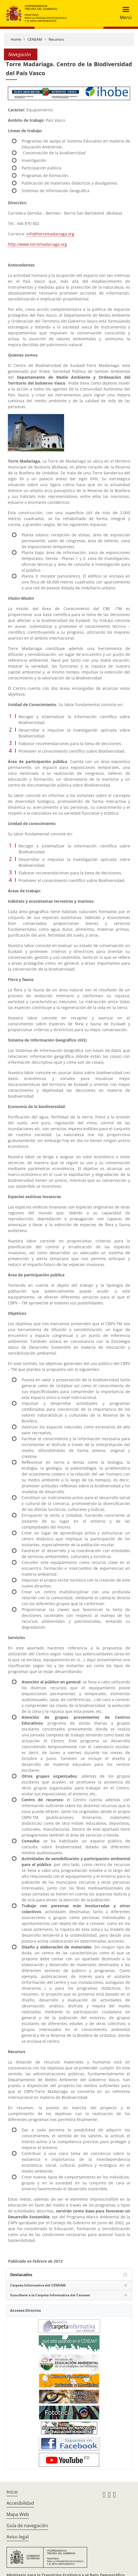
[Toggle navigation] (124, 13)
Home (16, 39)
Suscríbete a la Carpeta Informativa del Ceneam (50, 2295)
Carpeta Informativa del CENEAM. (38, 2285)
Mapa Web (17, 2514)
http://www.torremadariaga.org (37, 244)
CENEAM (35, 39)
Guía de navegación (27, 2525)
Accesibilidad (20, 2503)
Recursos (56, 39)
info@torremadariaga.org (50, 233)
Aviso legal (17, 2537)
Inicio (12, 2492)
